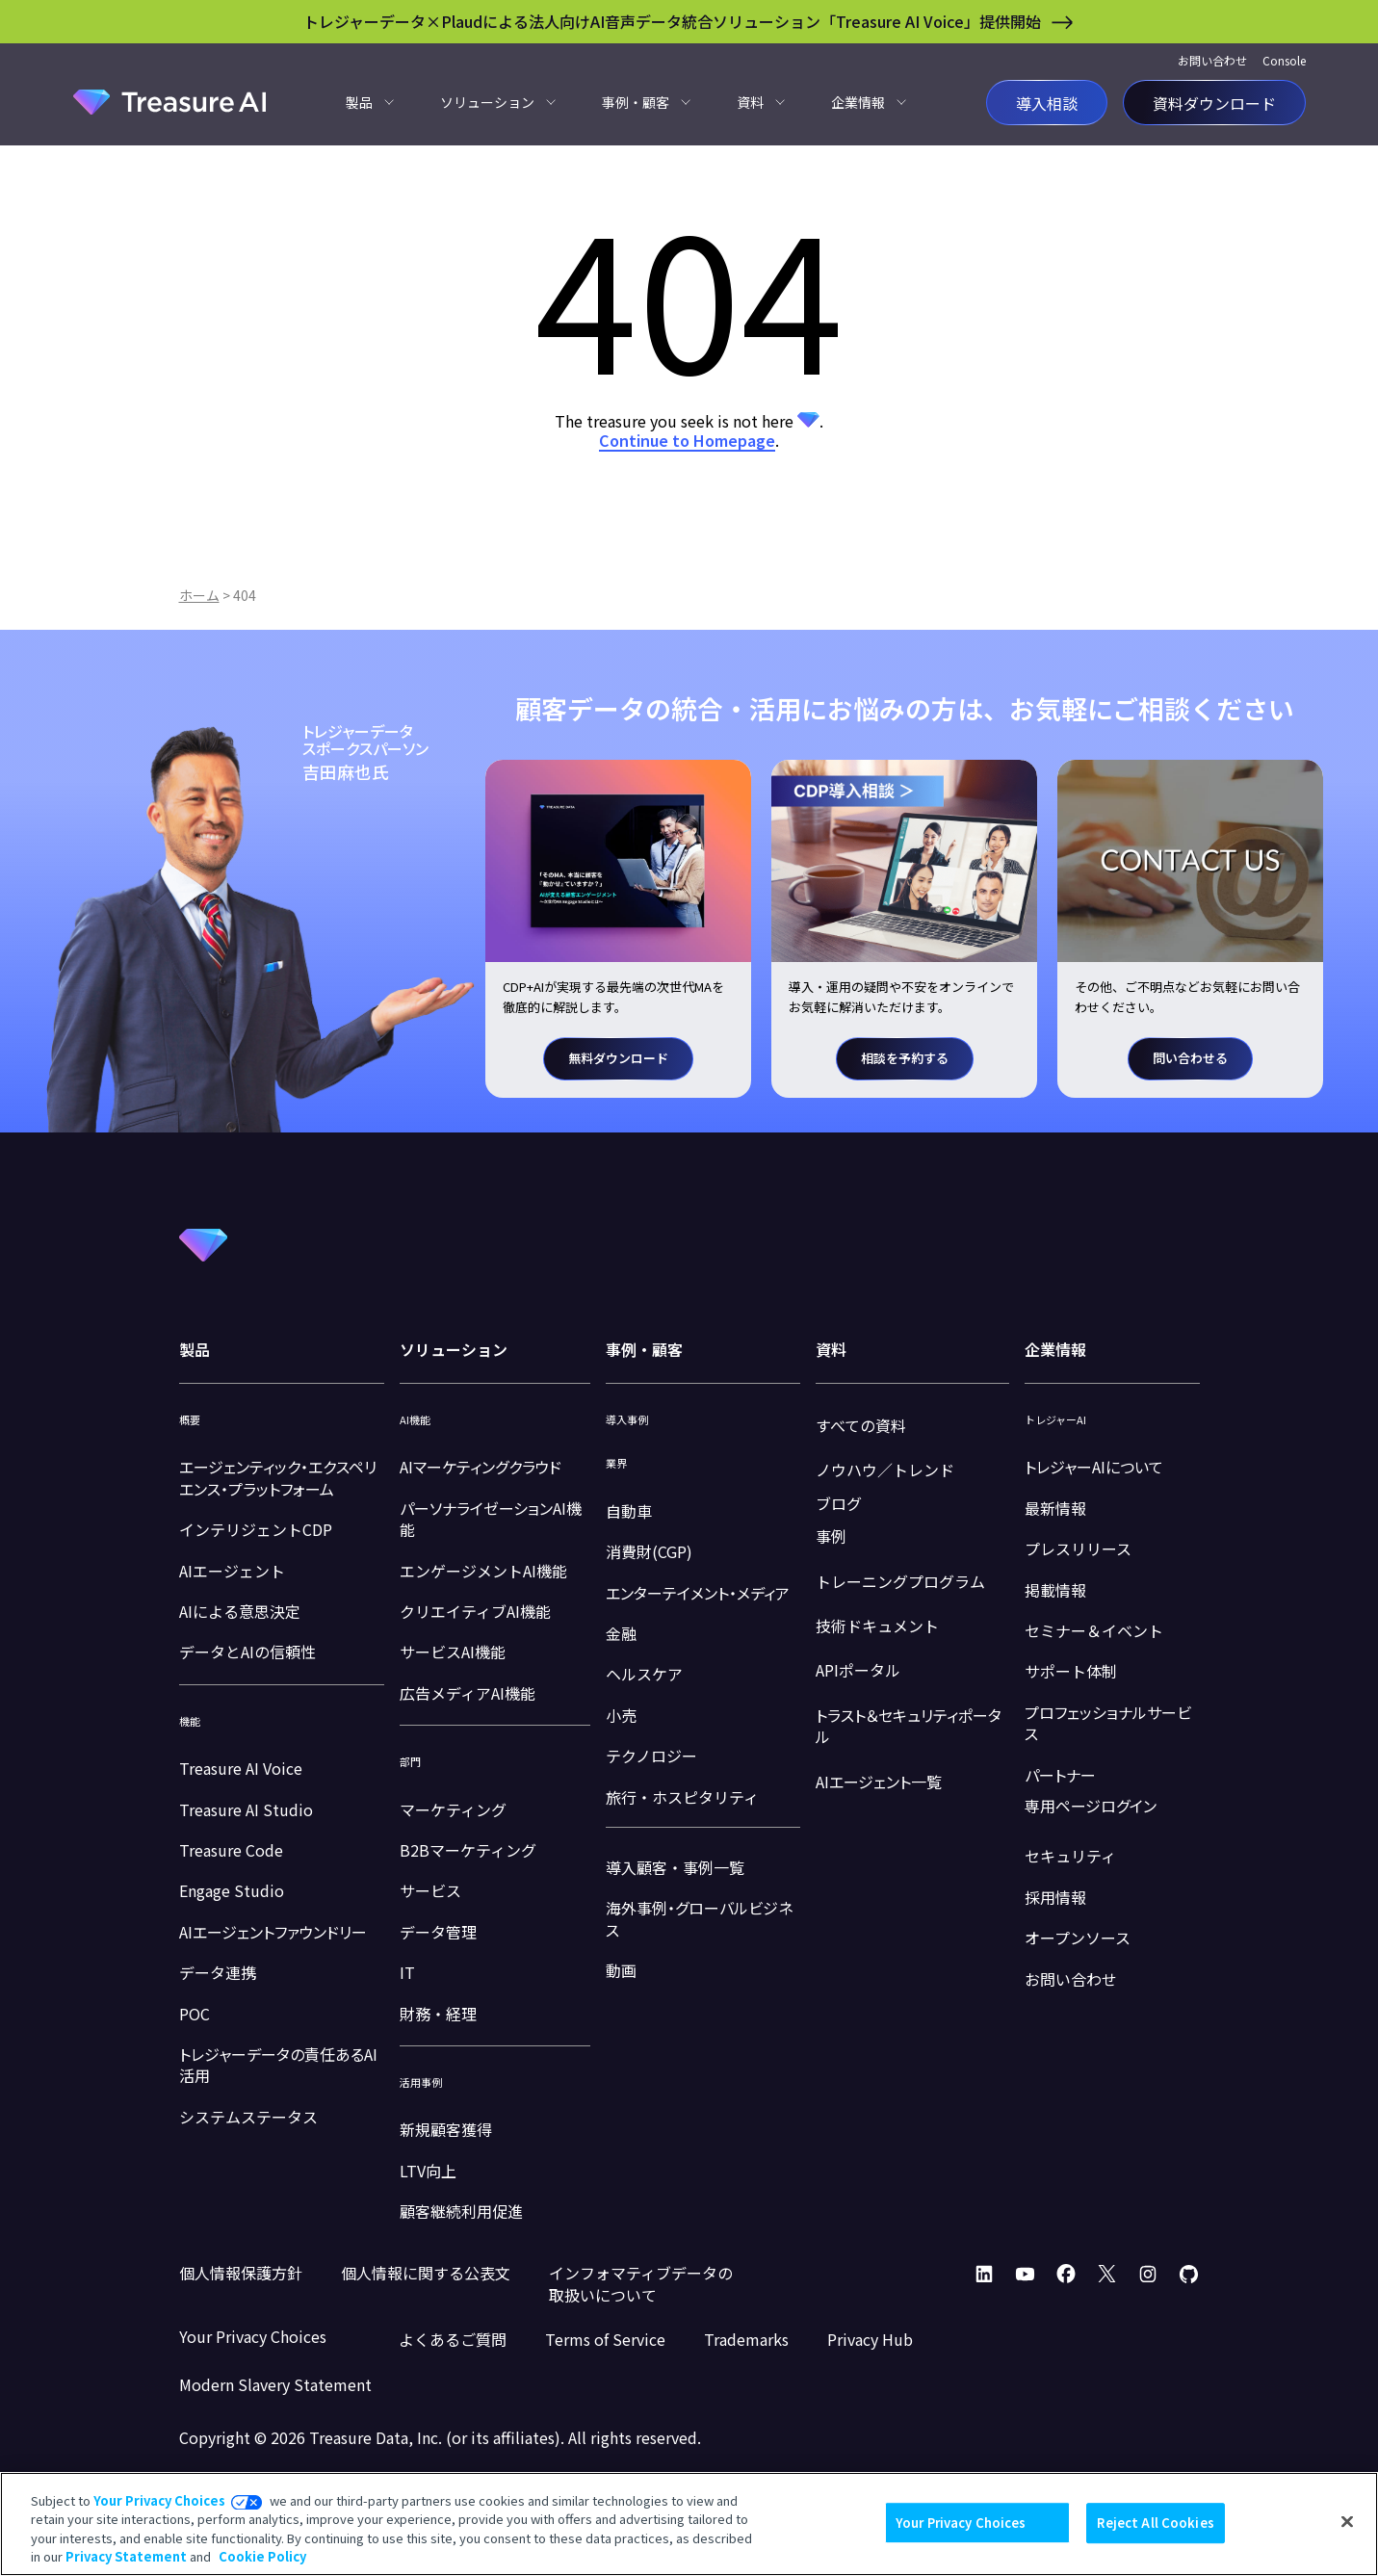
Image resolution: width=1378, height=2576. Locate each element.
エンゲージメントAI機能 (483, 1570)
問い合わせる (1190, 1058)
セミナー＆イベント (1094, 1630)
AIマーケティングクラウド (480, 1466)
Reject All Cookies (1155, 2522)
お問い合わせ (1212, 60)
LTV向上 (428, 2170)
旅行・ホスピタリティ (682, 1796)
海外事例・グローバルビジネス (699, 1918)
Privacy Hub (870, 2339)
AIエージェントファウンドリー (273, 1931)
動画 (621, 1970)
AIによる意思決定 (239, 1611)
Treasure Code (231, 1849)
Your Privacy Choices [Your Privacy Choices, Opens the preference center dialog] (961, 2522)
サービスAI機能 (453, 1651)
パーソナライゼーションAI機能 (491, 1518)
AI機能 (415, 1420)
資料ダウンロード (1214, 102)
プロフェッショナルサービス (1108, 1723)
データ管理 (438, 1931)
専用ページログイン (1091, 1805)
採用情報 (1055, 1897)
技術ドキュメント (877, 1625)
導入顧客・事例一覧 (675, 1867)
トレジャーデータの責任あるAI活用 (278, 2065)
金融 (621, 1633)
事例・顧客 (635, 102)
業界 (616, 1463)
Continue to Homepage (687, 440)
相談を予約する (905, 1058)
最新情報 (1055, 1508)
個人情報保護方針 (240, 2272)
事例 (831, 1536)
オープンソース (1078, 1937)
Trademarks (746, 2339)
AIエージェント (232, 1570)
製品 (359, 102)
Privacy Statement (126, 2556)
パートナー (1060, 1774)
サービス (430, 1890)
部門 (410, 1762)
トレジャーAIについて (1094, 1466)
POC (194, 2013)
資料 (750, 102)
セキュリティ (1070, 1855)
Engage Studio (231, 1890)
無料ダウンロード (618, 1058)
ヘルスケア (644, 1673)
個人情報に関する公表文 (425, 2272)
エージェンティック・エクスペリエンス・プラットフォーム (278, 1477)
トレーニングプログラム (900, 1581)
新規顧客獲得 (446, 2129)
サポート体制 (1071, 1670)
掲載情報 (1055, 1589)
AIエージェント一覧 (879, 1781)
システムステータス (248, 2116)
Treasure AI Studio (246, 1809)
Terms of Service (605, 2339)
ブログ (839, 1503)
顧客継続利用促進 (461, 2211)
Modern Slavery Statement (275, 2384)
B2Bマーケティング (468, 1849)
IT (407, 1972)
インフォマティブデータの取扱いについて (641, 2283)
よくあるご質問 (453, 2339)
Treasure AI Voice (240, 1768)
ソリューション (487, 102)
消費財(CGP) (649, 1551)
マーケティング (453, 1809)
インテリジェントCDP (255, 1529)
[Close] (1347, 2521)
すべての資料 (861, 1425)
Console (1284, 60)
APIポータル (858, 1669)
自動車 (629, 1510)
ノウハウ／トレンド (885, 1469)
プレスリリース (1078, 1548)
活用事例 (421, 2082)
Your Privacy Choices (159, 2500)
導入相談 (1047, 102)
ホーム (199, 595)
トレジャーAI (1055, 1420)
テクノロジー (651, 1755)
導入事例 (627, 1420)
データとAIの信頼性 (247, 1651)
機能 (189, 1721)
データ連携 (217, 1972)
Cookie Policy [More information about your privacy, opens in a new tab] (262, 2556)
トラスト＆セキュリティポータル (908, 1726)
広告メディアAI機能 (467, 1692)
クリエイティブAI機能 (475, 1611)
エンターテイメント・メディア (698, 1592)
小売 (621, 1715)
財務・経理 (438, 2013)
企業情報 (858, 102)
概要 (189, 1420)
